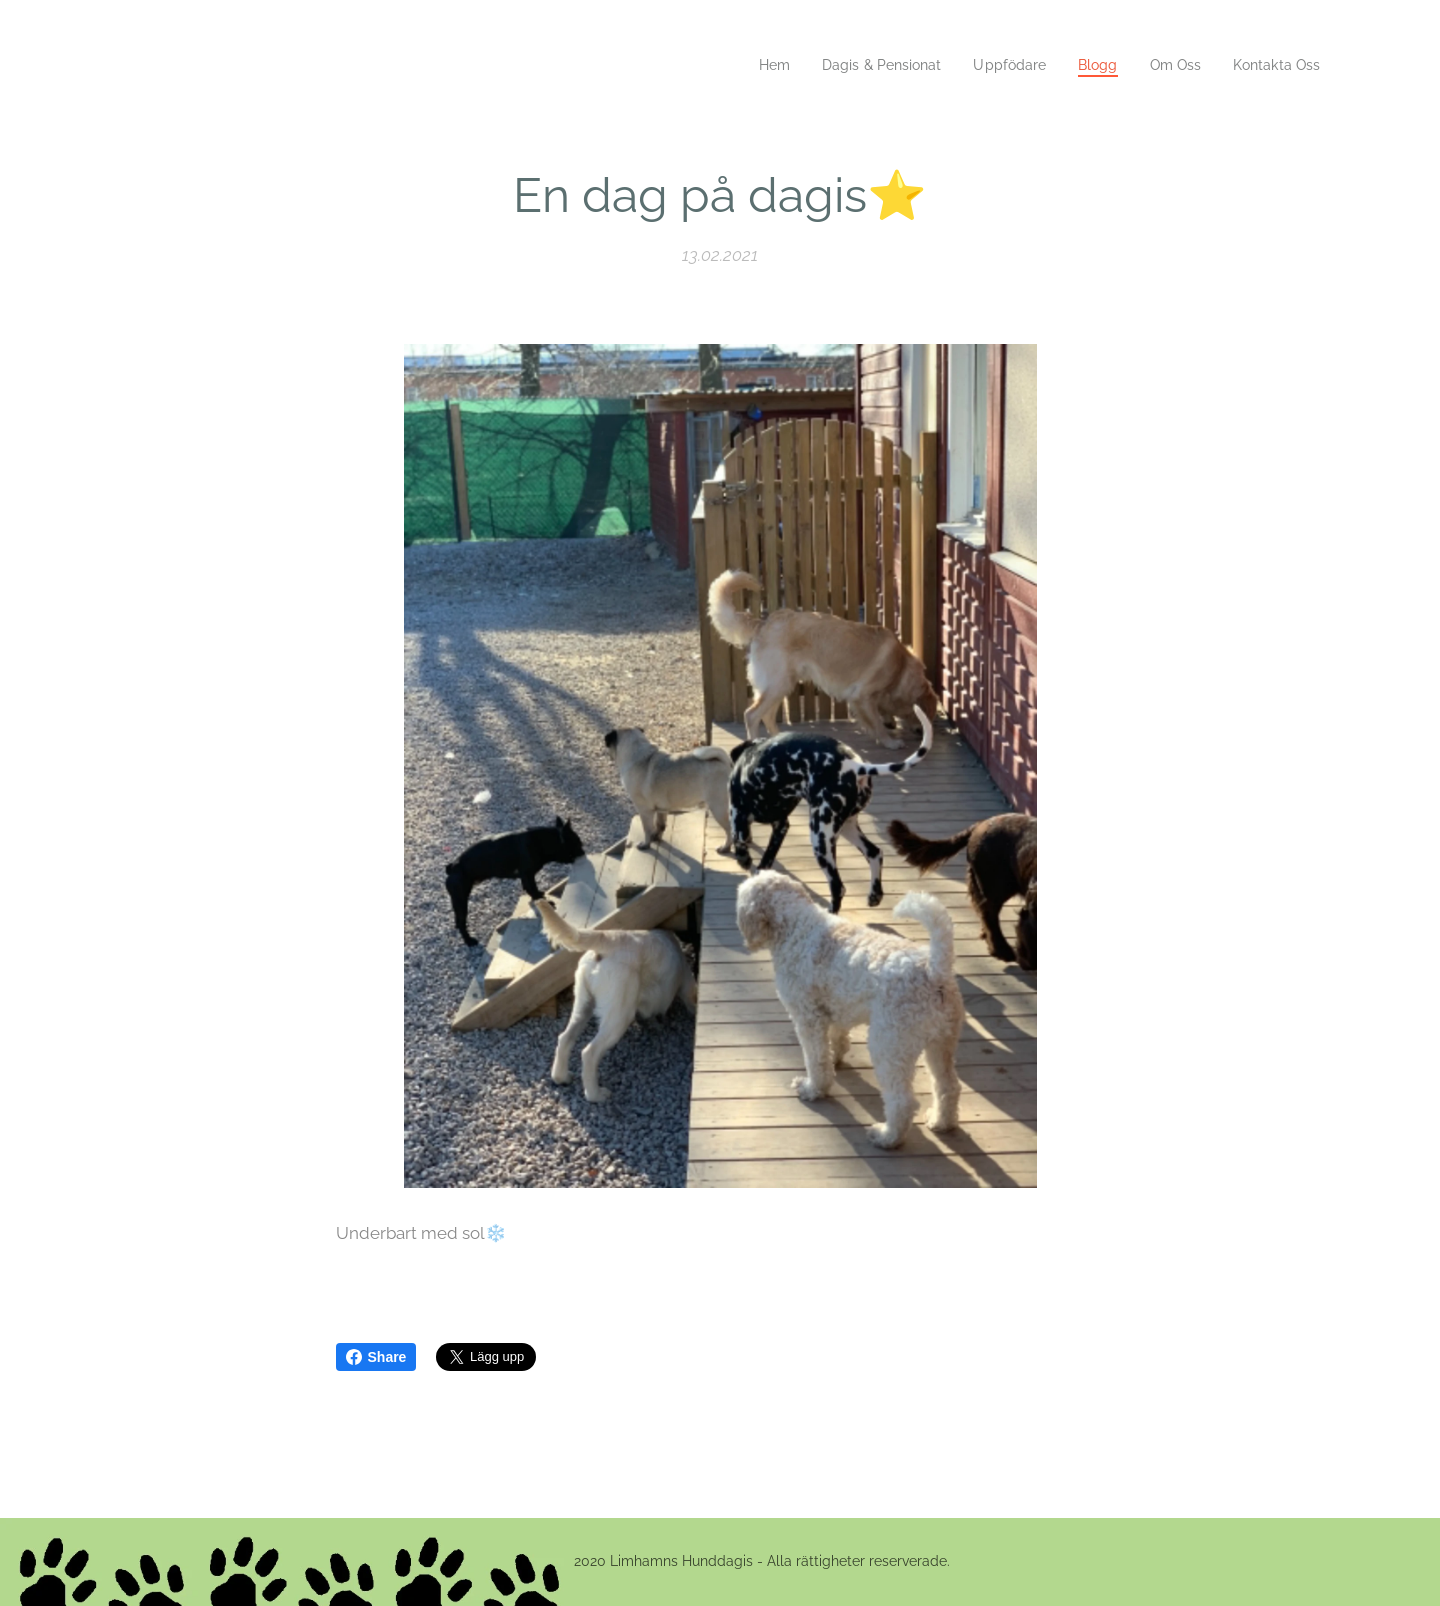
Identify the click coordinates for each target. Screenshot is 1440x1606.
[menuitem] (749, 65)
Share (376, 1357)
